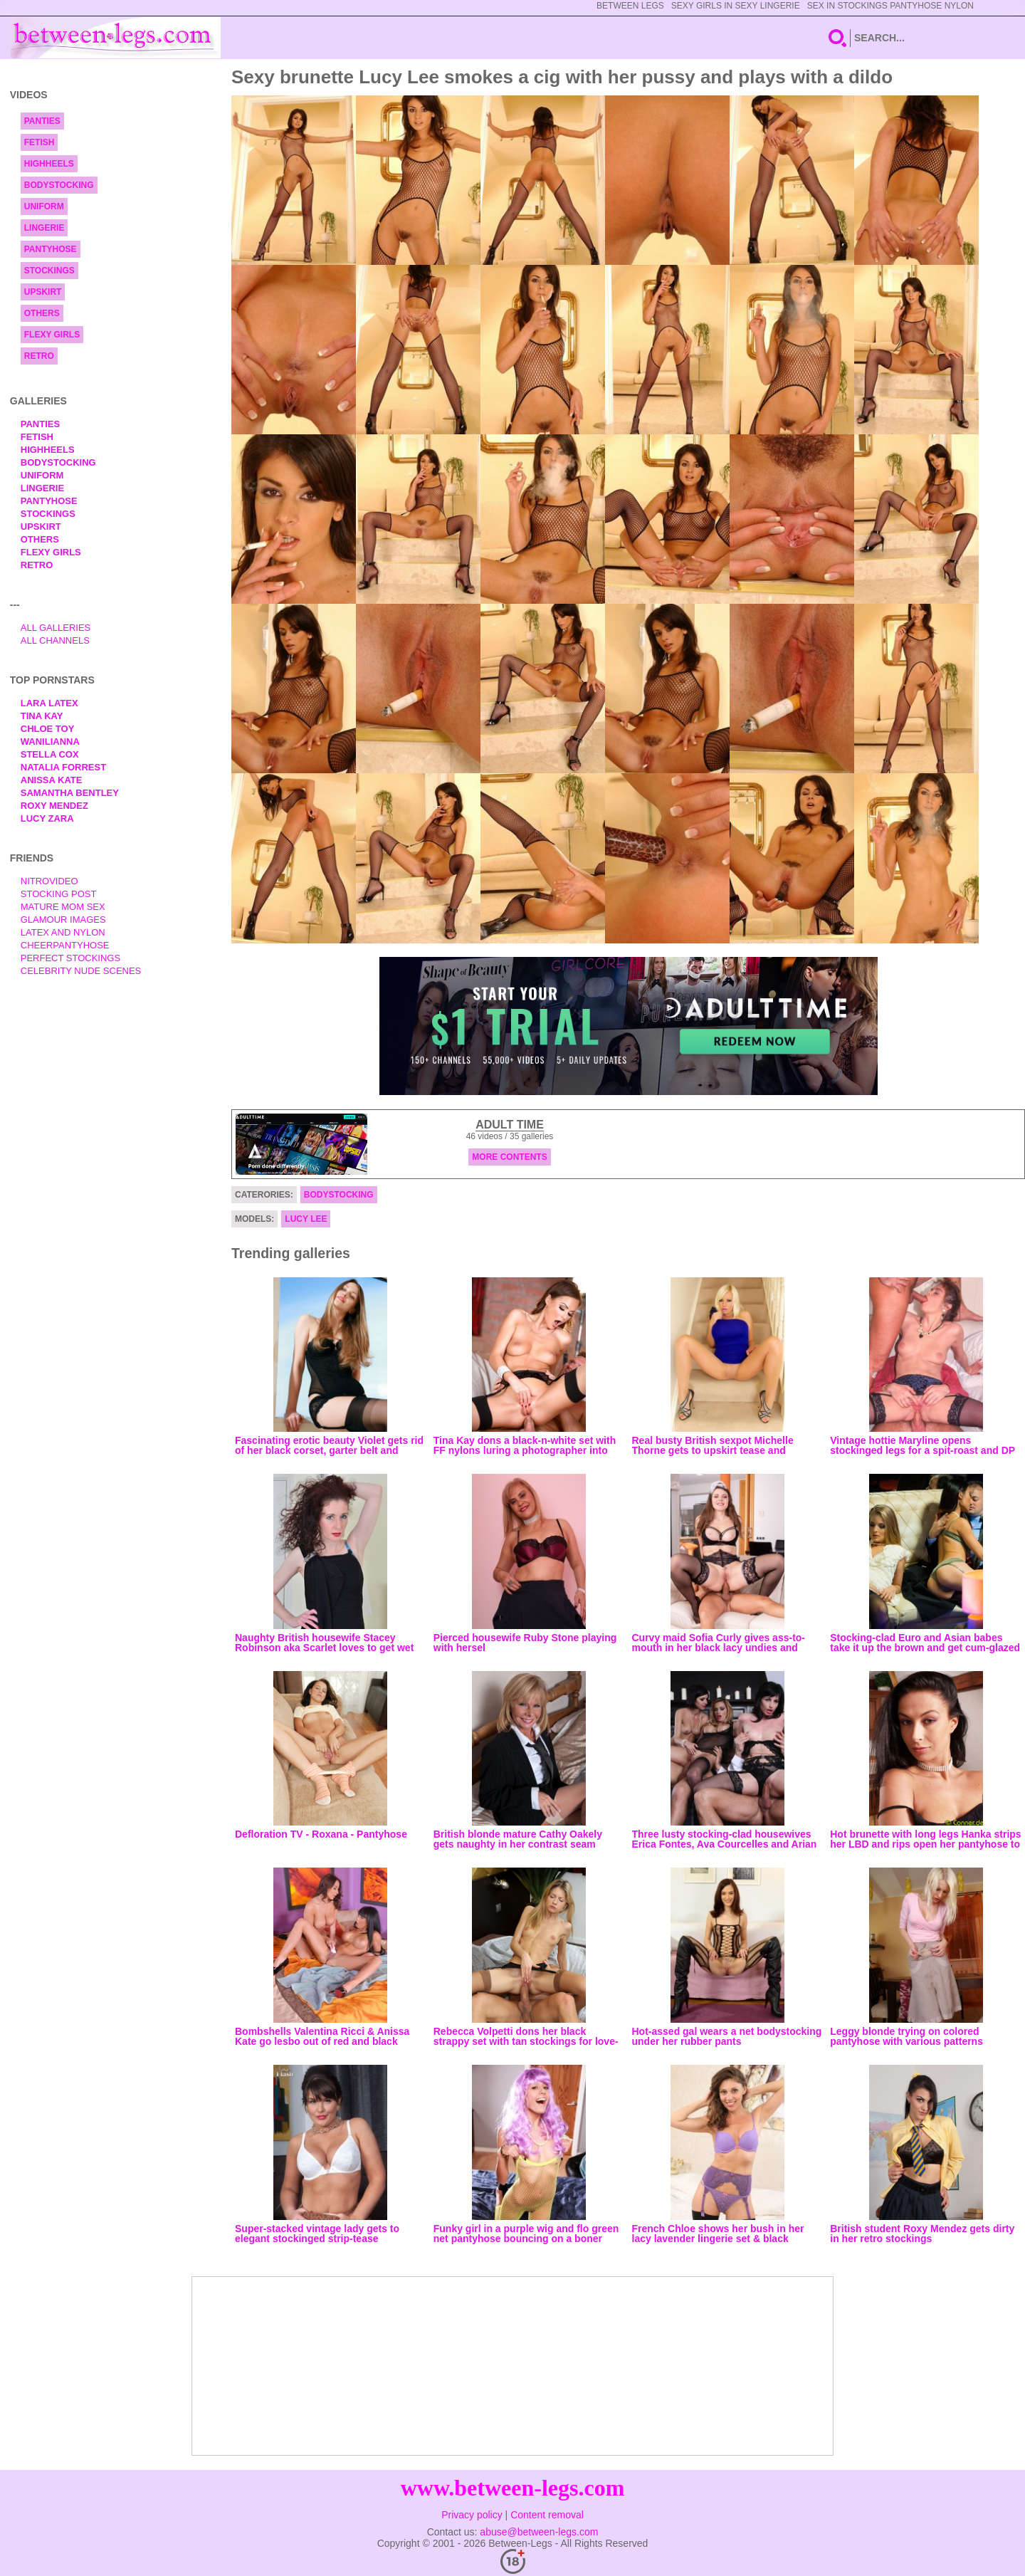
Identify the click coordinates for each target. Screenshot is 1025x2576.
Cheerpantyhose (65, 945)
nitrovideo (49, 881)
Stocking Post (59, 894)
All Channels (55, 640)
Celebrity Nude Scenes (81, 970)
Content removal (547, 2514)
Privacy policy (472, 2514)
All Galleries (56, 627)
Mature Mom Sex (63, 906)
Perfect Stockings (70, 958)
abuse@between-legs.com (539, 2532)
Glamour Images (63, 919)
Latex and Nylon (63, 932)
